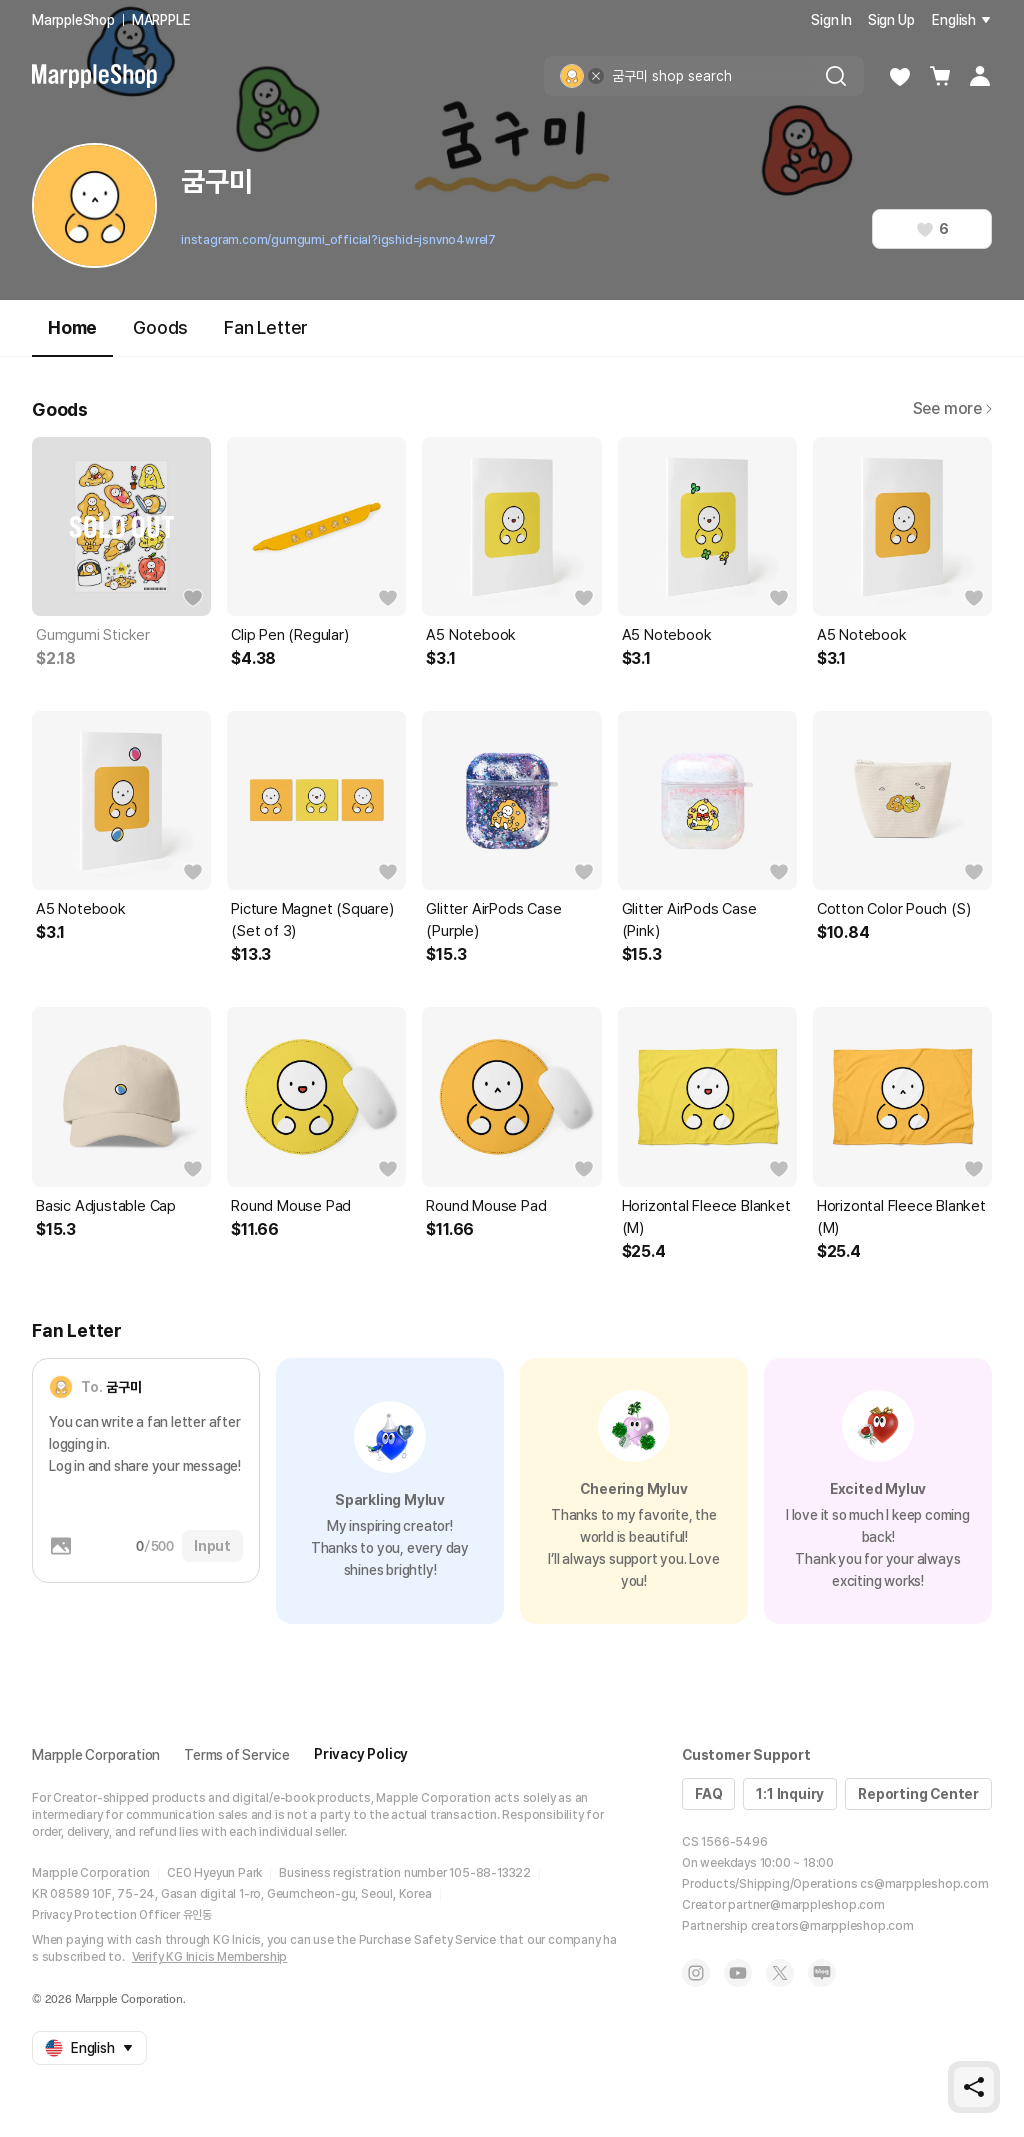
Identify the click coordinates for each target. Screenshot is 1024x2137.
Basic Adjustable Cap (106, 1206)
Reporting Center (918, 1794)
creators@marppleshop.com (832, 1926)
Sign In (831, 20)
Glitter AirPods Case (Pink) (689, 920)
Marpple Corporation (96, 1755)
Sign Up (891, 20)
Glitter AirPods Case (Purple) (493, 920)
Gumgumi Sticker (93, 635)
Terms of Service (237, 1755)
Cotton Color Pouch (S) (894, 909)
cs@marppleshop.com (924, 1884)
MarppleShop (73, 20)
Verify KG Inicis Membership (210, 1957)
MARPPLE (161, 20)
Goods (160, 327)
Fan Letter (266, 327)
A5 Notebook (471, 635)
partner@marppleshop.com (806, 1905)
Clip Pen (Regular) (289, 635)
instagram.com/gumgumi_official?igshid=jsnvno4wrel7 (338, 240)
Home (72, 336)
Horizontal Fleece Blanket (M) (706, 1217)
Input (212, 1546)
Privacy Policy (361, 1754)
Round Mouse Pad (291, 1206)
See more (952, 408)
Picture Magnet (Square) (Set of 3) (312, 920)
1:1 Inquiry (790, 1794)
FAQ (708, 1794)
